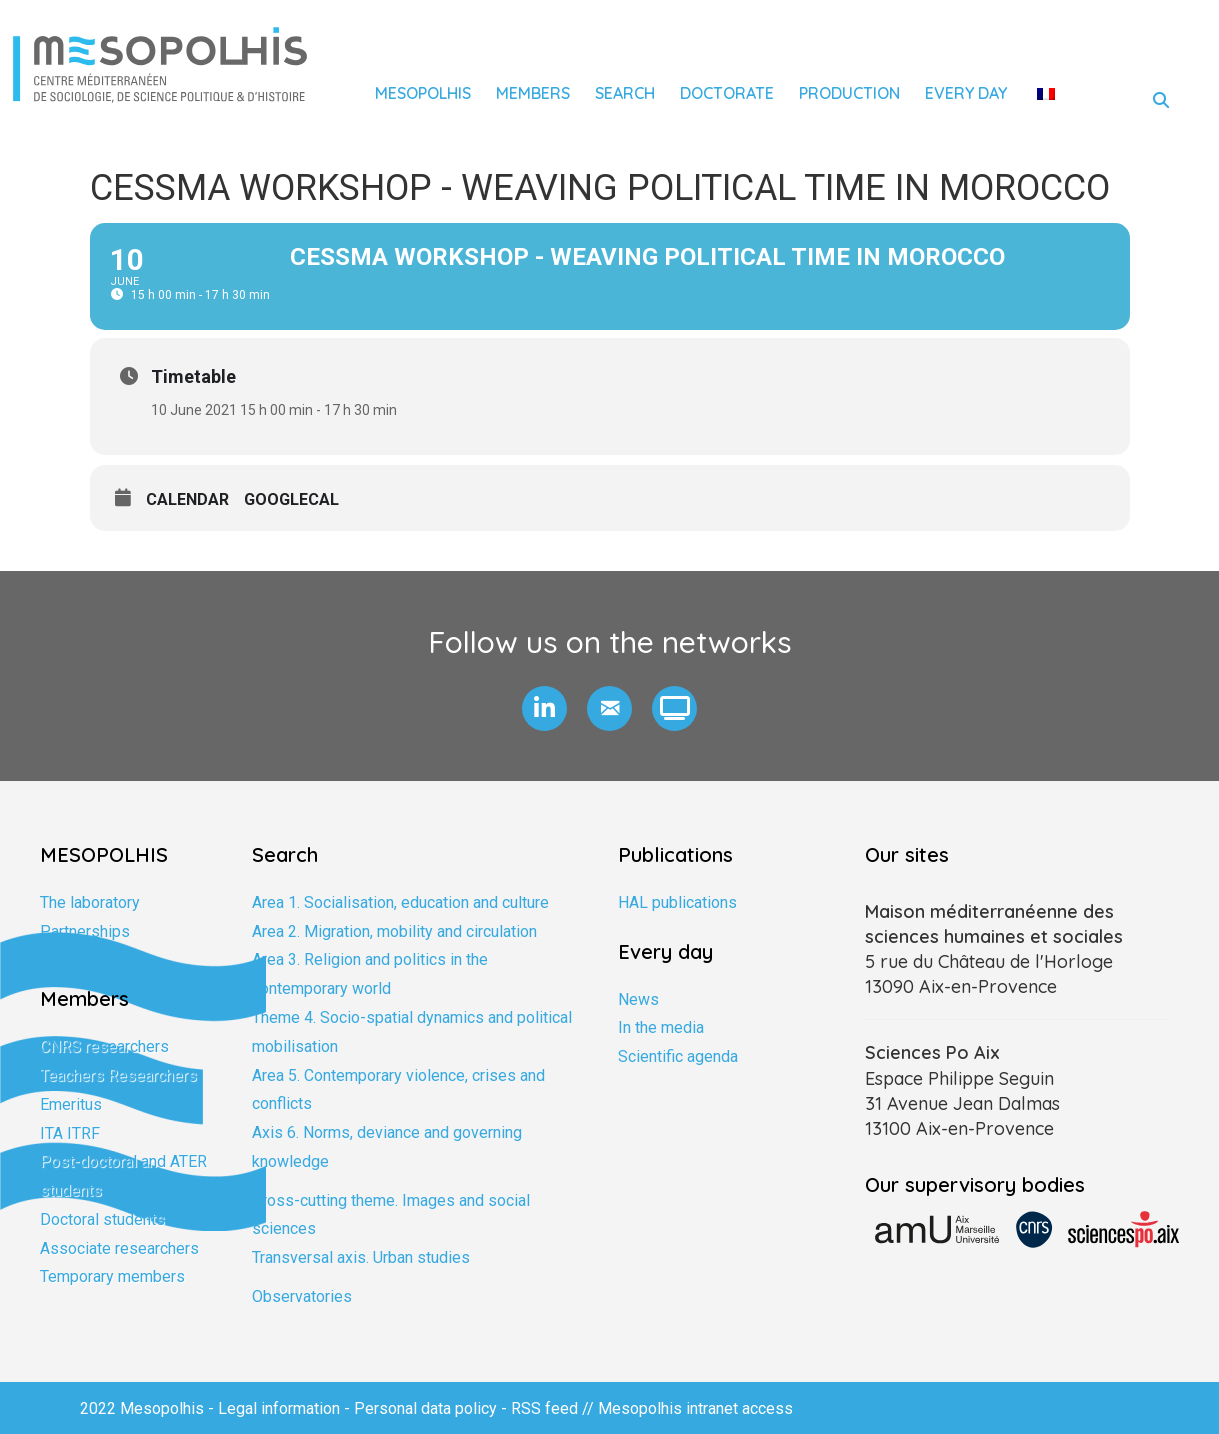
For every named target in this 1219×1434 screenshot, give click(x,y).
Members (533, 93)
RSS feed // (554, 1408)
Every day (966, 93)
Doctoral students (102, 1219)
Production (849, 93)
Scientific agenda (678, 1056)
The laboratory (90, 902)
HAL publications (677, 902)
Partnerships (85, 931)
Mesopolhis (423, 93)
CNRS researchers (104, 1046)
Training (67, 959)
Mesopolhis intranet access (695, 1408)
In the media (661, 1027)
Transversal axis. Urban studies (361, 1257)
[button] (544, 708)
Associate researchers (119, 1248)
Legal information (279, 1408)
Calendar (187, 499)
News (638, 999)
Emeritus (71, 1104)
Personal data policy (425, 1408)
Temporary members (112, 1276)
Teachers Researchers (118, 1075)
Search (625, 93)
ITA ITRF (70, 1133)
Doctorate (727, 93)
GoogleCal (291, 499)
